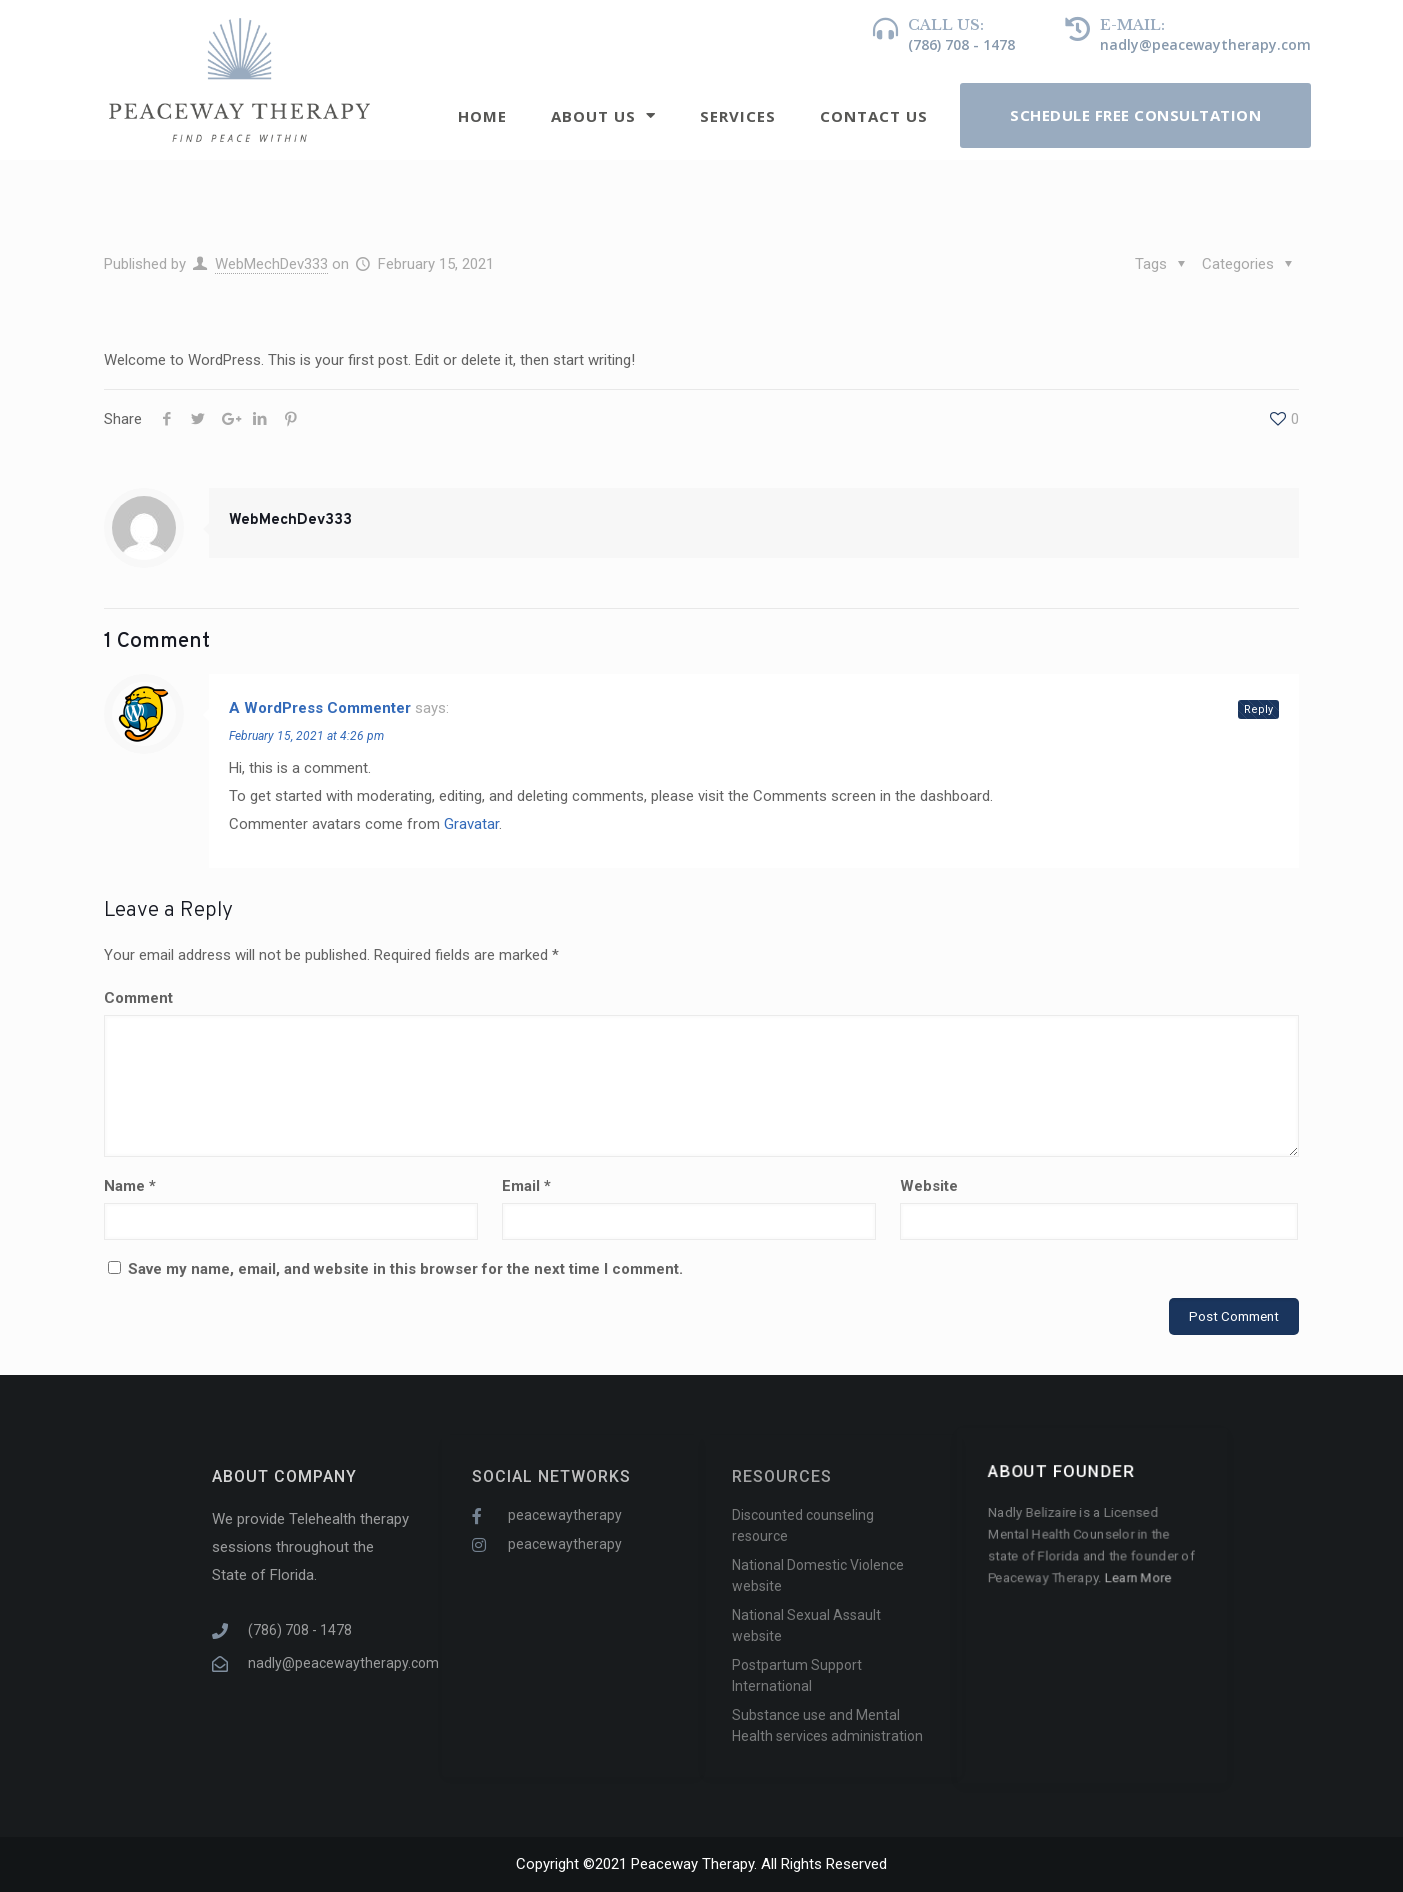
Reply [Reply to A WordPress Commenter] (1258, 709)
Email (526, 1186)
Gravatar (471, 824)
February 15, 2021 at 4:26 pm (306, 736)
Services (738, 116)
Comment (138, 998)
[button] (1135, 115)
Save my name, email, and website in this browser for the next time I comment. (405, 1269)
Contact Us (874, 116)
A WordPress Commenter (320, 708)
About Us (603, 115)
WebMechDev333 (271, 264)
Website (929, 1186)
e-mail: (1132, 25)
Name (130, 1186)
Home (482, 116)
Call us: (946, 25)
